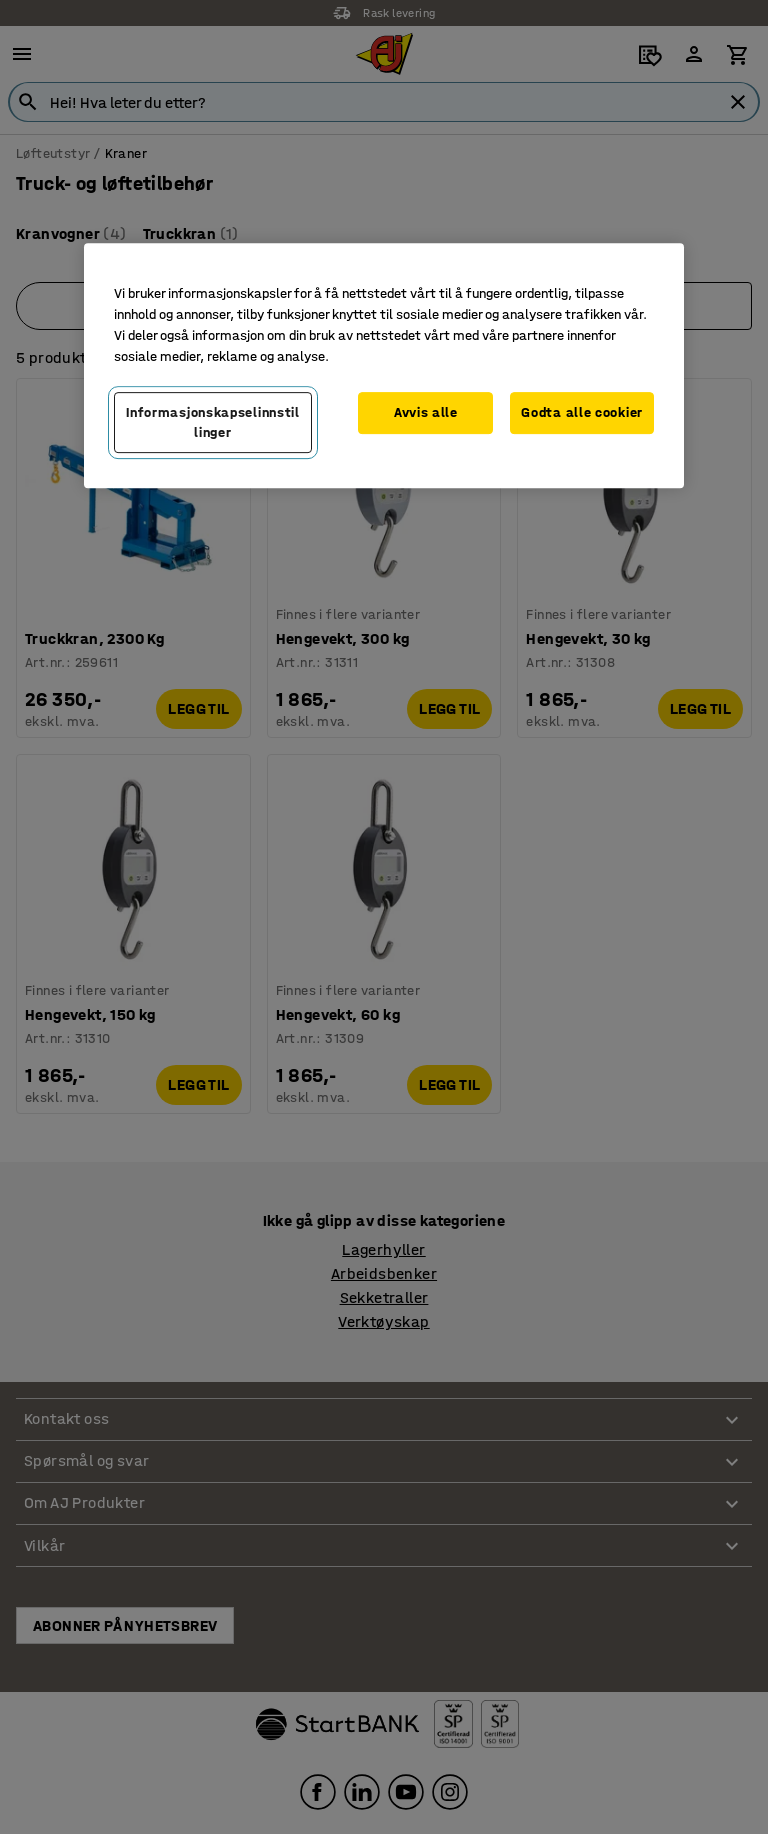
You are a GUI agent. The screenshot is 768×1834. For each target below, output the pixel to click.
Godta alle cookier (582, 412)
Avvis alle (426, 412)
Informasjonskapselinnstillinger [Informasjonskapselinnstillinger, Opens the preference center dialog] (213, 422)
